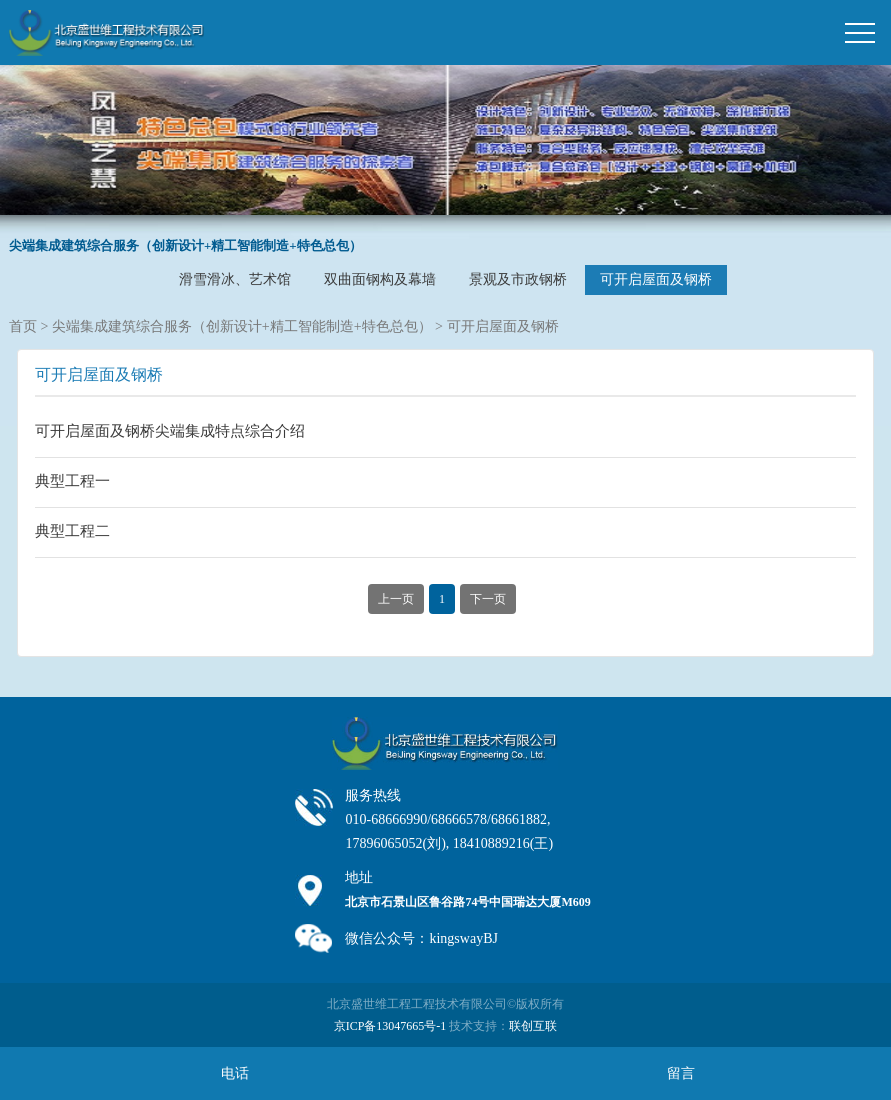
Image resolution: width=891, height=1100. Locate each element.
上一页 (396, 599)
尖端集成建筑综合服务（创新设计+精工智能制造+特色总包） (242, 326)
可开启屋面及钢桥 (656, 279)
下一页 (488, 599)
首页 (23, 326)
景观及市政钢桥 (518, 279)
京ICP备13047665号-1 (390, 1026)
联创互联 (533, 1026)
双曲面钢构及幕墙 (380, 279)
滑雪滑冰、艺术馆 (235, 279)
